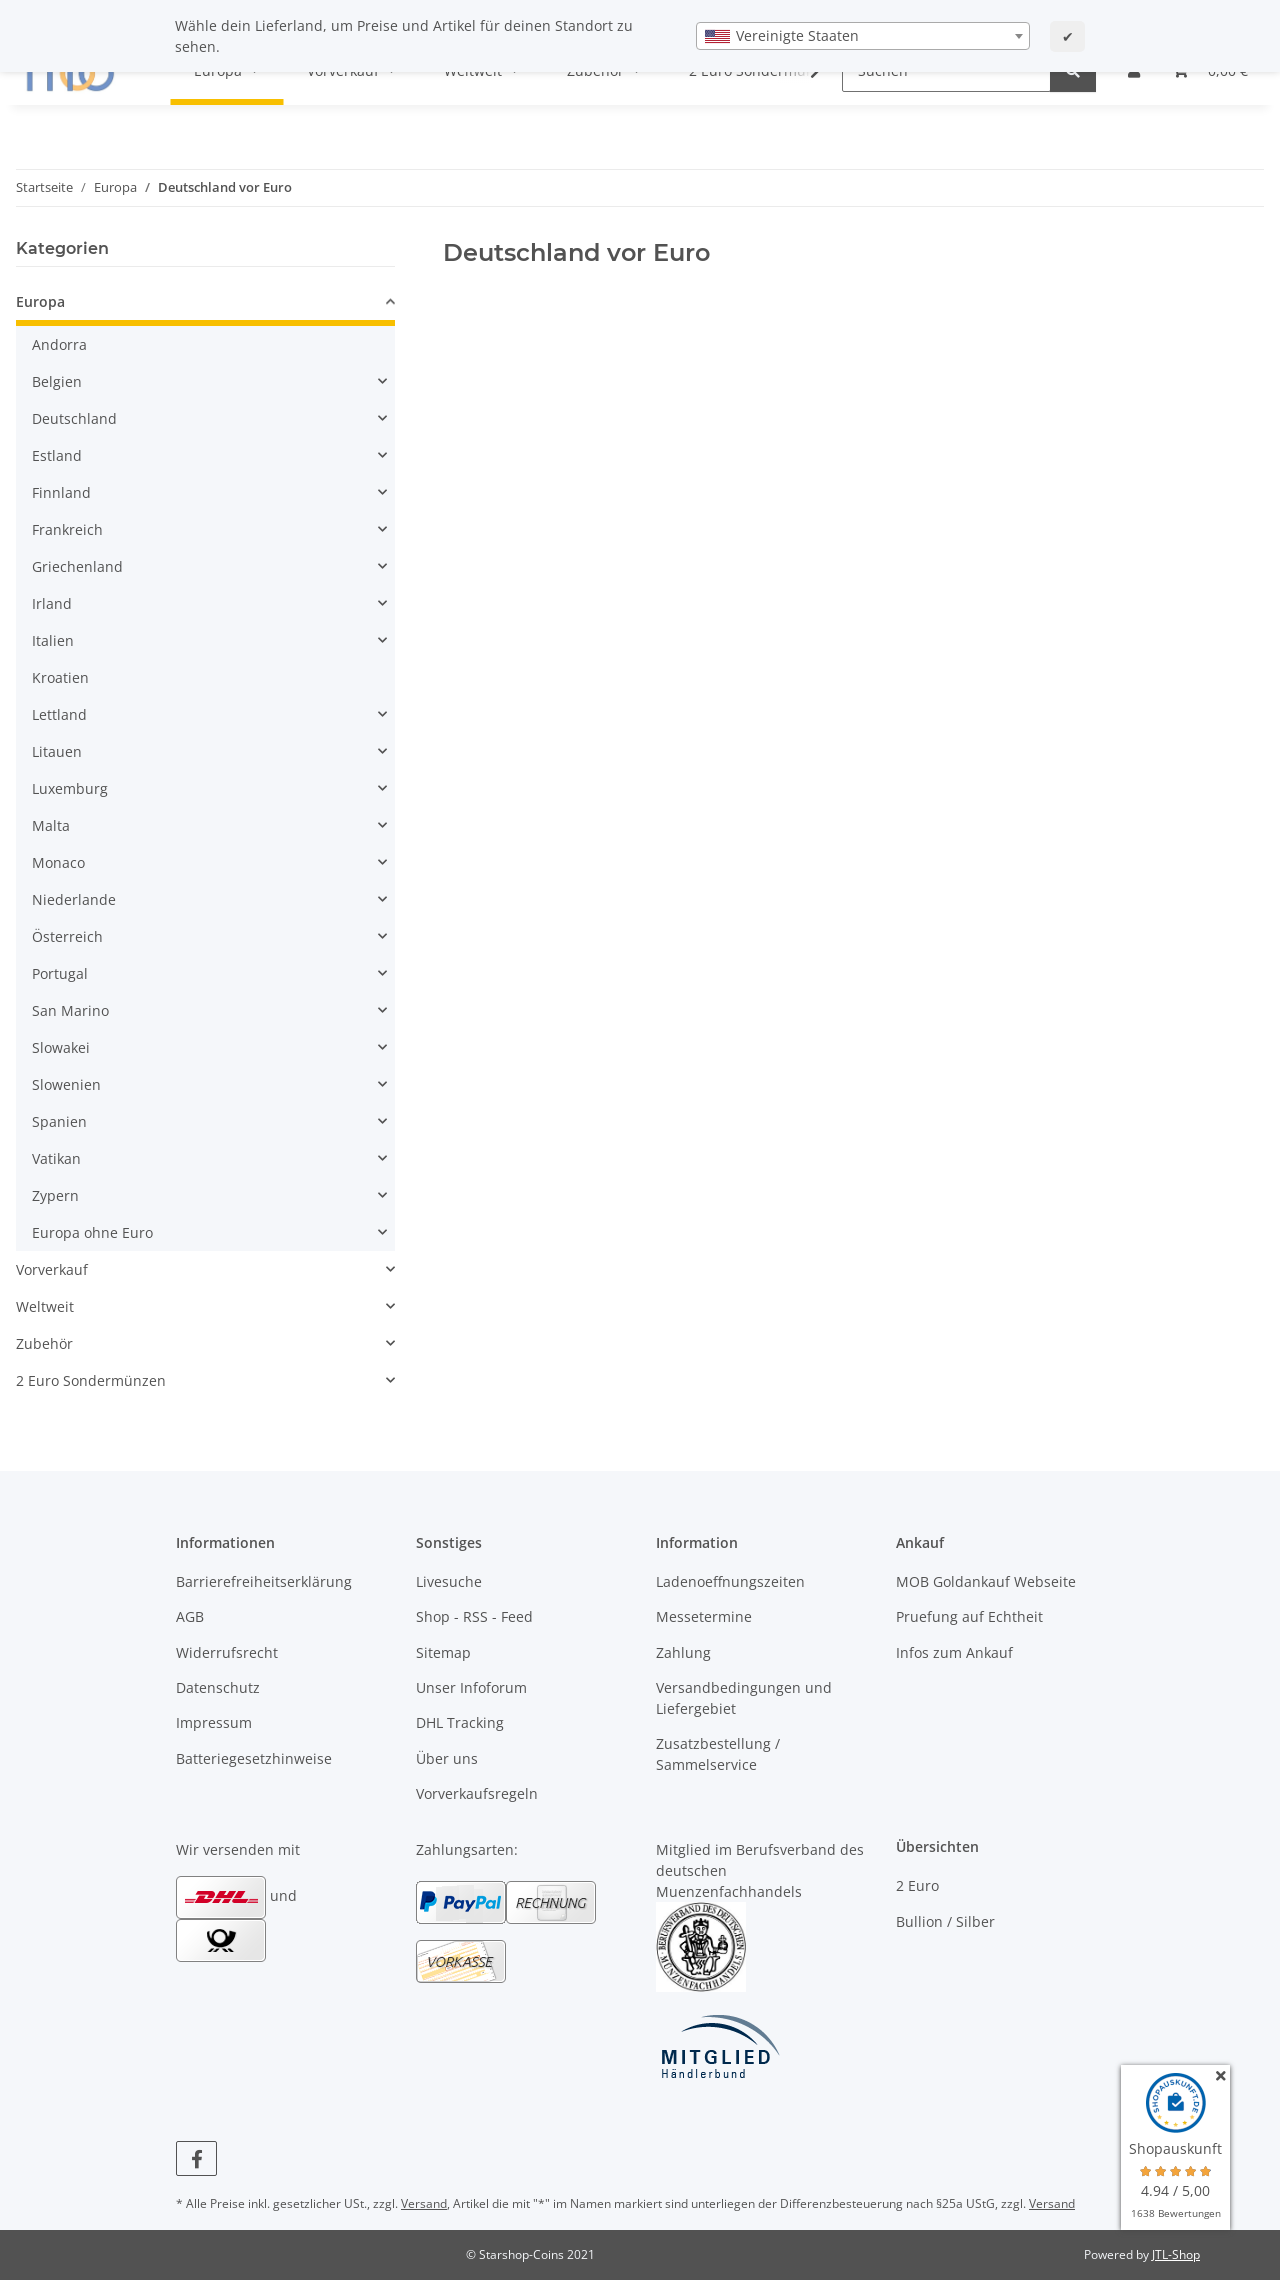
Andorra (59, 344)
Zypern (55, 1195)
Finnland (61, 492)
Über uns (447, 1758)
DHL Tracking (460, 1722)
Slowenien (66, 1084)
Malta (51, 825)
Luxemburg (70, 788)
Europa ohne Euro (92, 1232)
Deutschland (74, 418)
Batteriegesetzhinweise (254, 1758)
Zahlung (683, 1652)
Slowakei (61, 1047)
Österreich (67, 936)
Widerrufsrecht (227, 1652)
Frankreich (67, 529)
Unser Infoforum (471, 1687)
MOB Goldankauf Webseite (986, 1581)
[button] (205, 304)
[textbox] (863, 36)
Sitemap (443, 1652)
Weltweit (45, 1306)
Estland (57, 455)
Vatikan (56, 1158)
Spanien (59, 1121)
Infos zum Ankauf (954, 1652)
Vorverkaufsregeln (477, 1793)
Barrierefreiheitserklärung (264, 1581)
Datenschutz (218, 1687)
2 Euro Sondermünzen (91, 1380)
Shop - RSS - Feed (474, 1616)
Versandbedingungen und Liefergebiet (744, 1698)
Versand (424, 2203)
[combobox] (863, 36)
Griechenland (77, 566)
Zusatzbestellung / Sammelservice (718, 1754)
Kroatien (60, 677)
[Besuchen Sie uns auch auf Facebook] (196, 2158)
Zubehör (44, 1343)
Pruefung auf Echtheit (969, 1616)
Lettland (59, 714)
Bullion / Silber (945, 1921)
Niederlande (74, 899)
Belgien (57, 381)
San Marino (70, 1010)
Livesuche (449, 1581)
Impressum (214, 1722)
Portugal (60, 973)
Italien (53, 640)
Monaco (58, 862)
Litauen (57, 751)
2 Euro (917, 1885)
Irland (52, 603)
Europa (40, 301)
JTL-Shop (1176, 2254)
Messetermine (704, 1616)
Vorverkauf (52, 1269)
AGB (190, 1616)
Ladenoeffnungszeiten (730, 1581)
